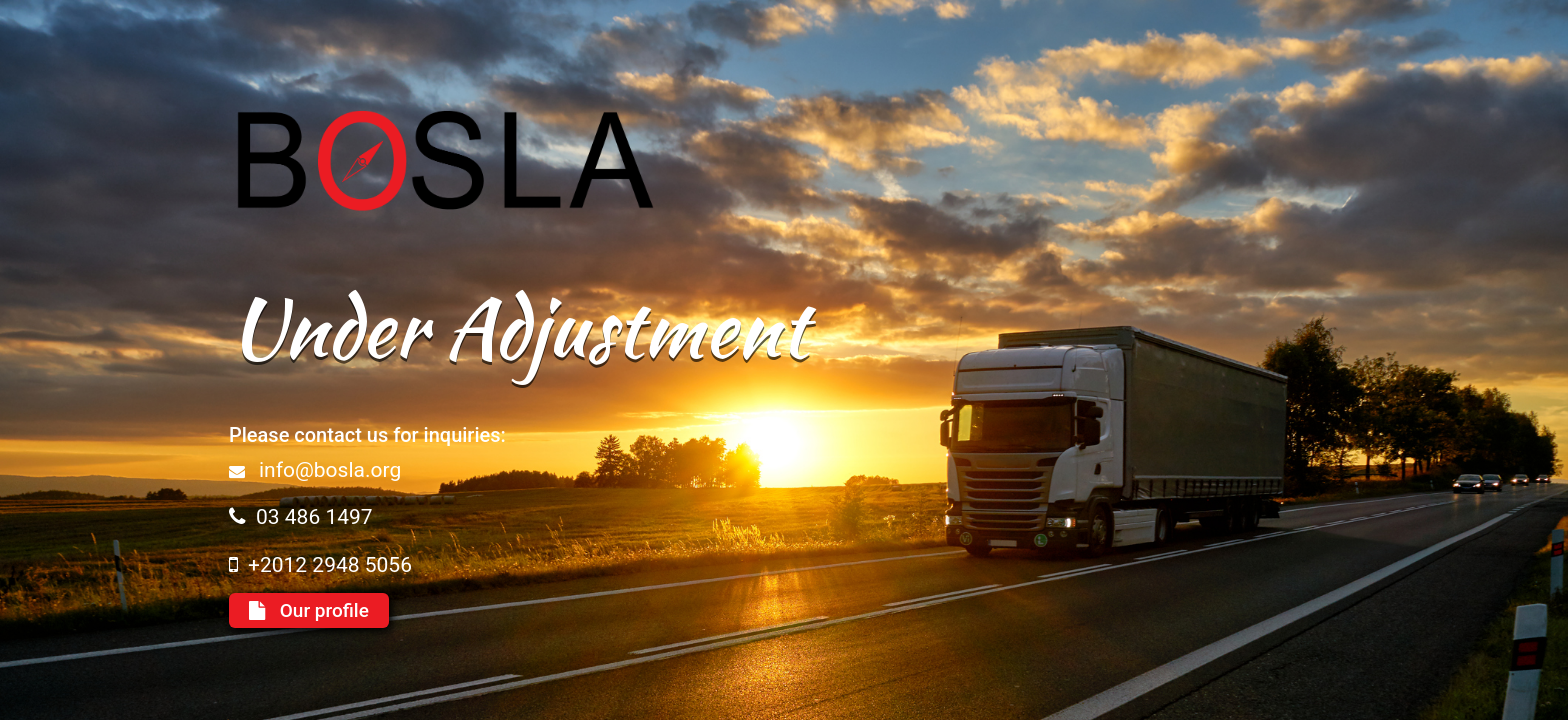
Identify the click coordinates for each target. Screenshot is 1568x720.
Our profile (309, 610)
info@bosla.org (330, 470)
